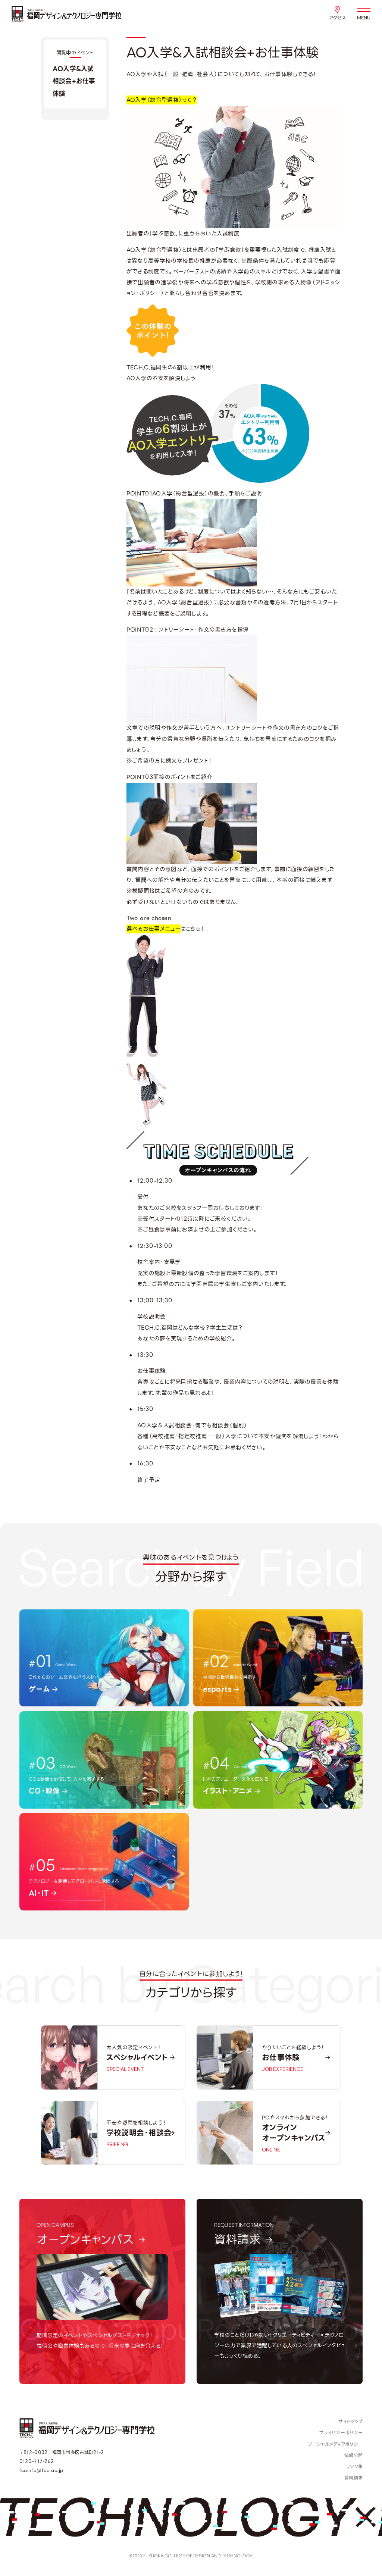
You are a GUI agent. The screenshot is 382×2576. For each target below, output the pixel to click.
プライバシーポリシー (341, 2432)
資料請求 (353, 2478)
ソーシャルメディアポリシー (335, 2444)
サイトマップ (350, 2421)
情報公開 (353, 2455)
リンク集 (354, 2466)
